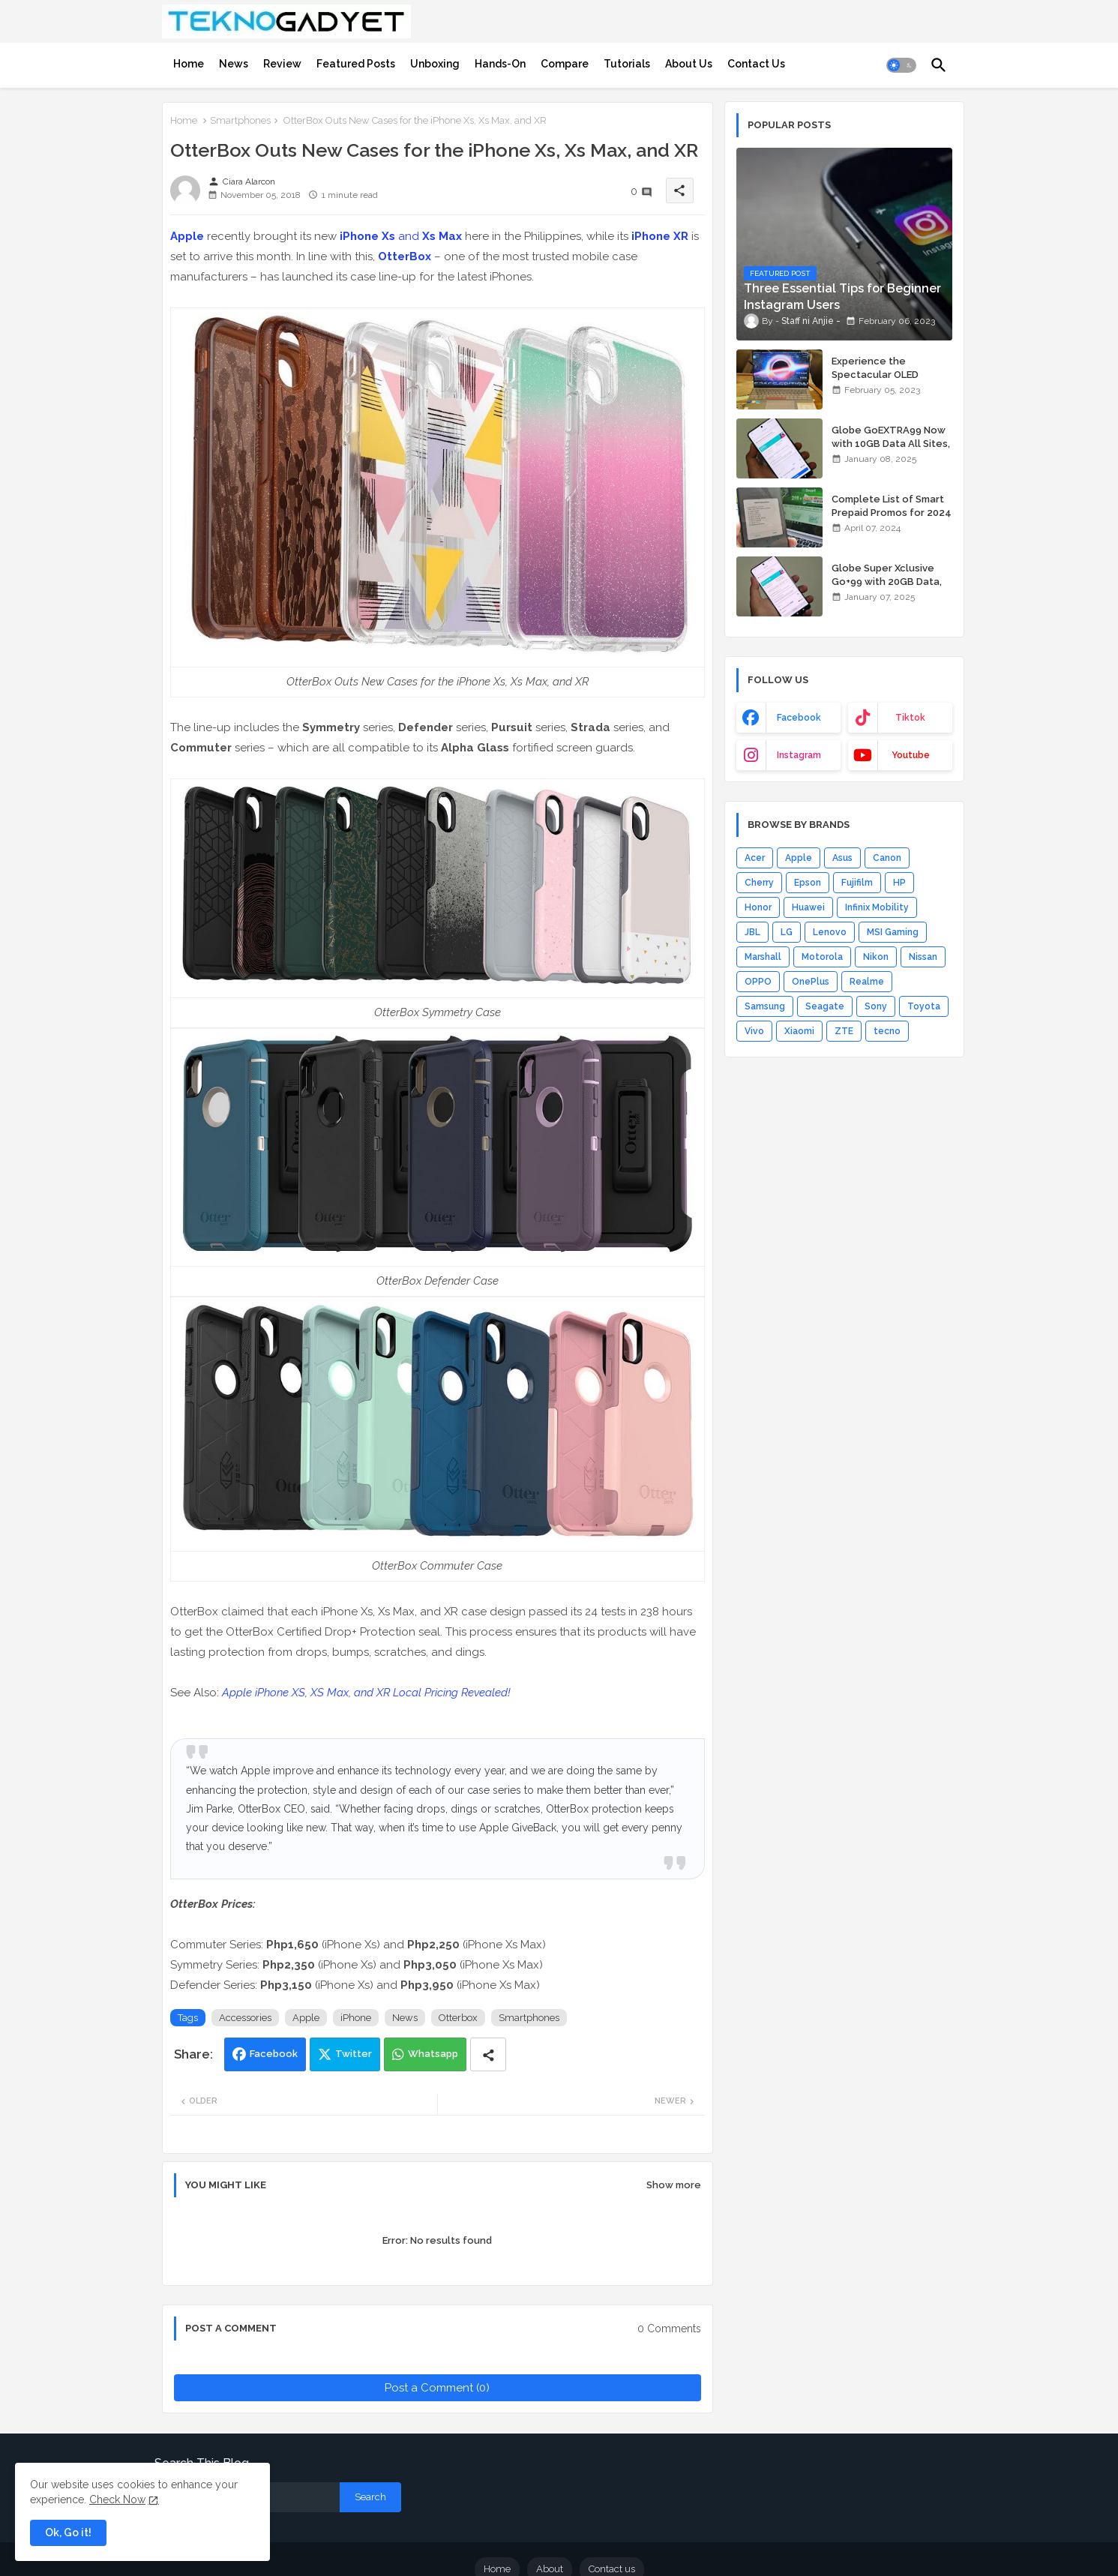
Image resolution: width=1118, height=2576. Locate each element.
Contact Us (756, 64)
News (233, 64)
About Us (688, 64)
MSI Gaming (893, 932)
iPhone (355, 2017)
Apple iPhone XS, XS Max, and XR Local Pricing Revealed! (366, 1692)
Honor (758, 907)
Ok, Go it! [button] (68, 2533)
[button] (901, 65)
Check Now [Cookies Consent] (117, 2500)
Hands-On (500, 64)
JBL (752, 932)
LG (787, 932)
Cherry (759, 882)
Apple (187, 236)
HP (899, 882)
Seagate (824, 1006)
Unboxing (435, 64)
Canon (887, 858)
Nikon (876, 957)
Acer (755, 858)
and (401, 236)
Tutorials (627, 64)
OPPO (758, 981)
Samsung (765, 1006)
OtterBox (404, 256)
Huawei (808, 907)
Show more (673, 2185)
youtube (911, 755)
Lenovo (830, 932)
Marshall (763, 957)
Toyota (923, 1006)
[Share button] (488, 2054)
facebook (799, 717)
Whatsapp (433, 2053)
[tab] (188, 64)
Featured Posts (355, 64)
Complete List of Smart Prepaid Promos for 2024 (892, 505)
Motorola (822, 957)
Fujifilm (857, 882)
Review (282, 64)
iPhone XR (659, 236)
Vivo (754, 1031)
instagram (799, 755)
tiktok (910, 717)
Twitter (353, 2053)
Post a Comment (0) (437, 2388)
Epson (807, 882)
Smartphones (240, 120)
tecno (887, 1031)
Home (188, 64)
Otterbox (458, 2017)
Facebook (274, 2053)
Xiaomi (799, 1031)
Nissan (923, 957)
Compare (565, 64)
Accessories (245, 2017)
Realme (867, 981)
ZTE (844, 1031)
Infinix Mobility (877, 907)
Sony (876, 1006)
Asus (842, 858)
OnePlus (810, 981)
